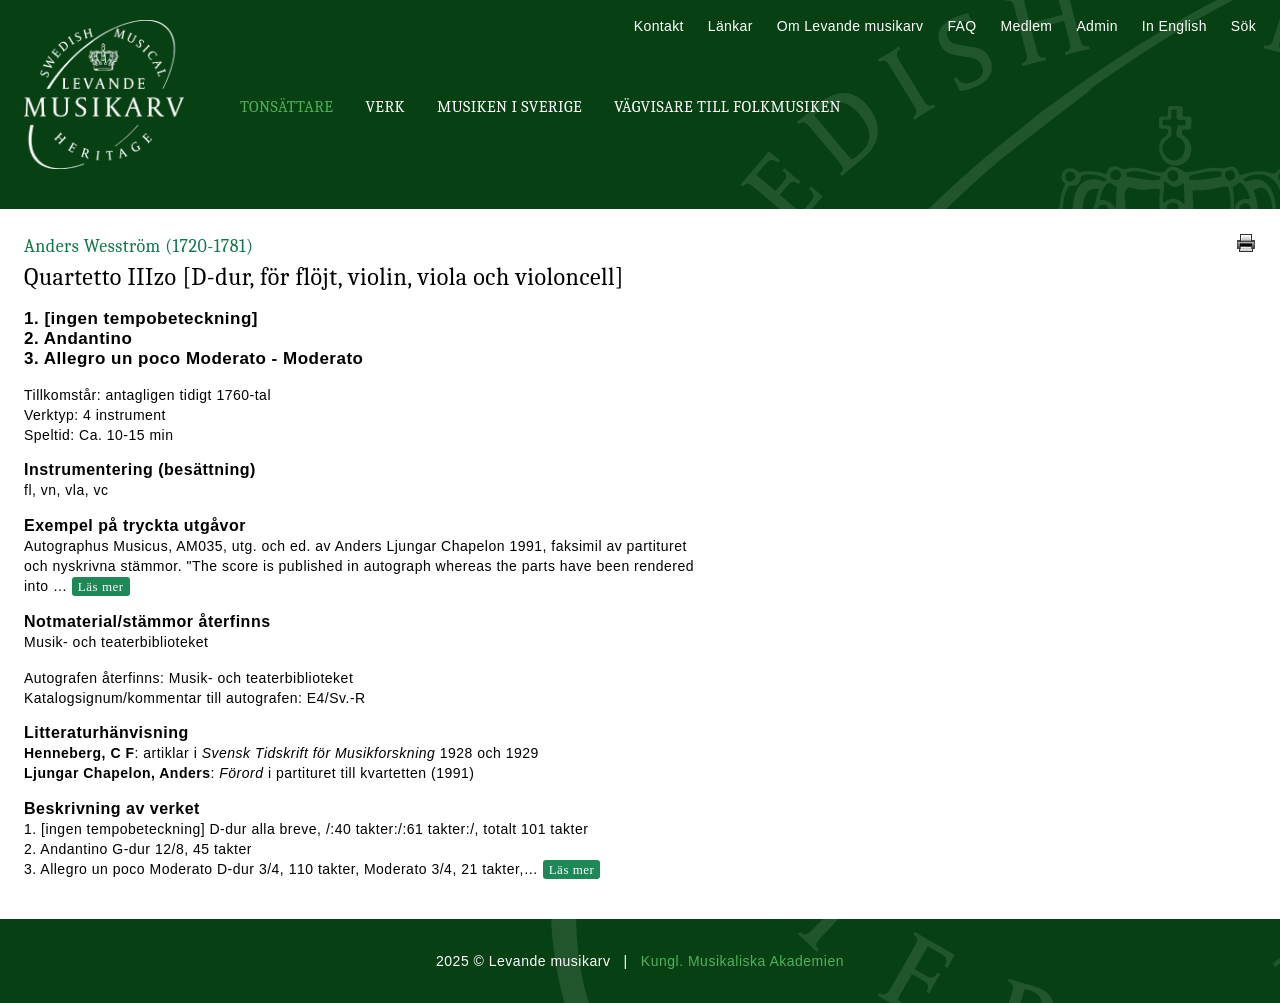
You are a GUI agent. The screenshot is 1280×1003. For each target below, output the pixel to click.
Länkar (730, 26)
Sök (1243, 26)
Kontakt (659, 26)
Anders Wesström (138, 246)
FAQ (961, 26)
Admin (1096, 26)
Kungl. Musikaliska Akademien (742, 961)
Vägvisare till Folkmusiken (727, 107)
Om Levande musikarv (850, 26)
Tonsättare (286, 107)
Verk (385, 107)
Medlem (1026, 26)
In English (1174, 26)
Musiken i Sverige (509, 107)
